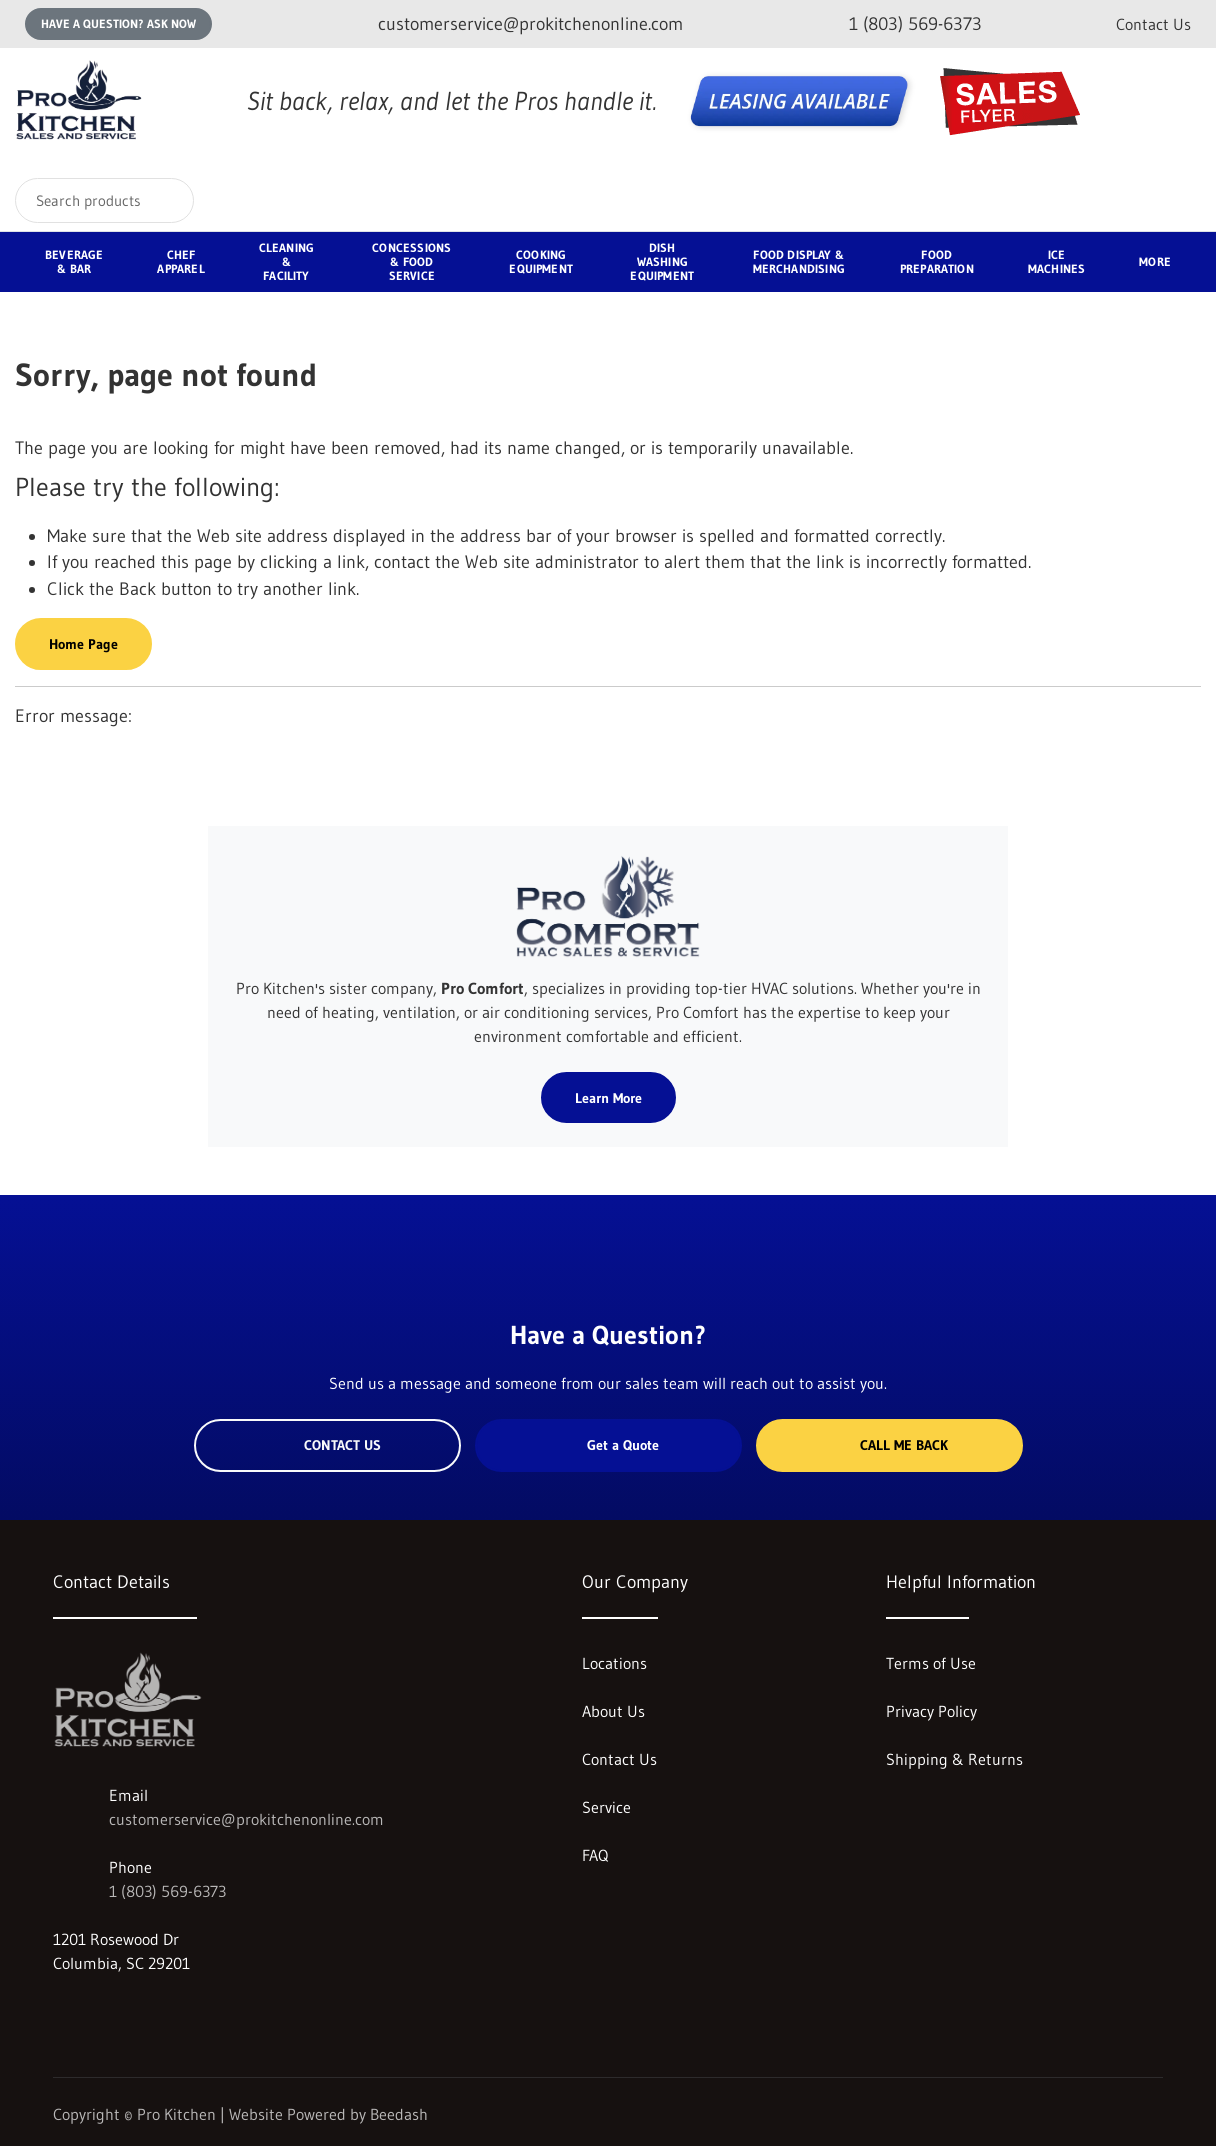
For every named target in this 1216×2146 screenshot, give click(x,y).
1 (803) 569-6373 (167, 1891)
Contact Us (1153, 24)
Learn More (608, 1098)
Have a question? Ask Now (118, 23)
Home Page (83, 644)
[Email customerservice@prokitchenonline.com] (514, 24)
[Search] (104, 200)
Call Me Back (889, 1445)
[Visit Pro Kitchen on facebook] (104, 2011)
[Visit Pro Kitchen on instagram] (62, 2011)
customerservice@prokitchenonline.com (246, 1819)
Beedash (399, 2114)
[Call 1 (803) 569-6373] (899, 24)
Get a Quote (608, 1445)
